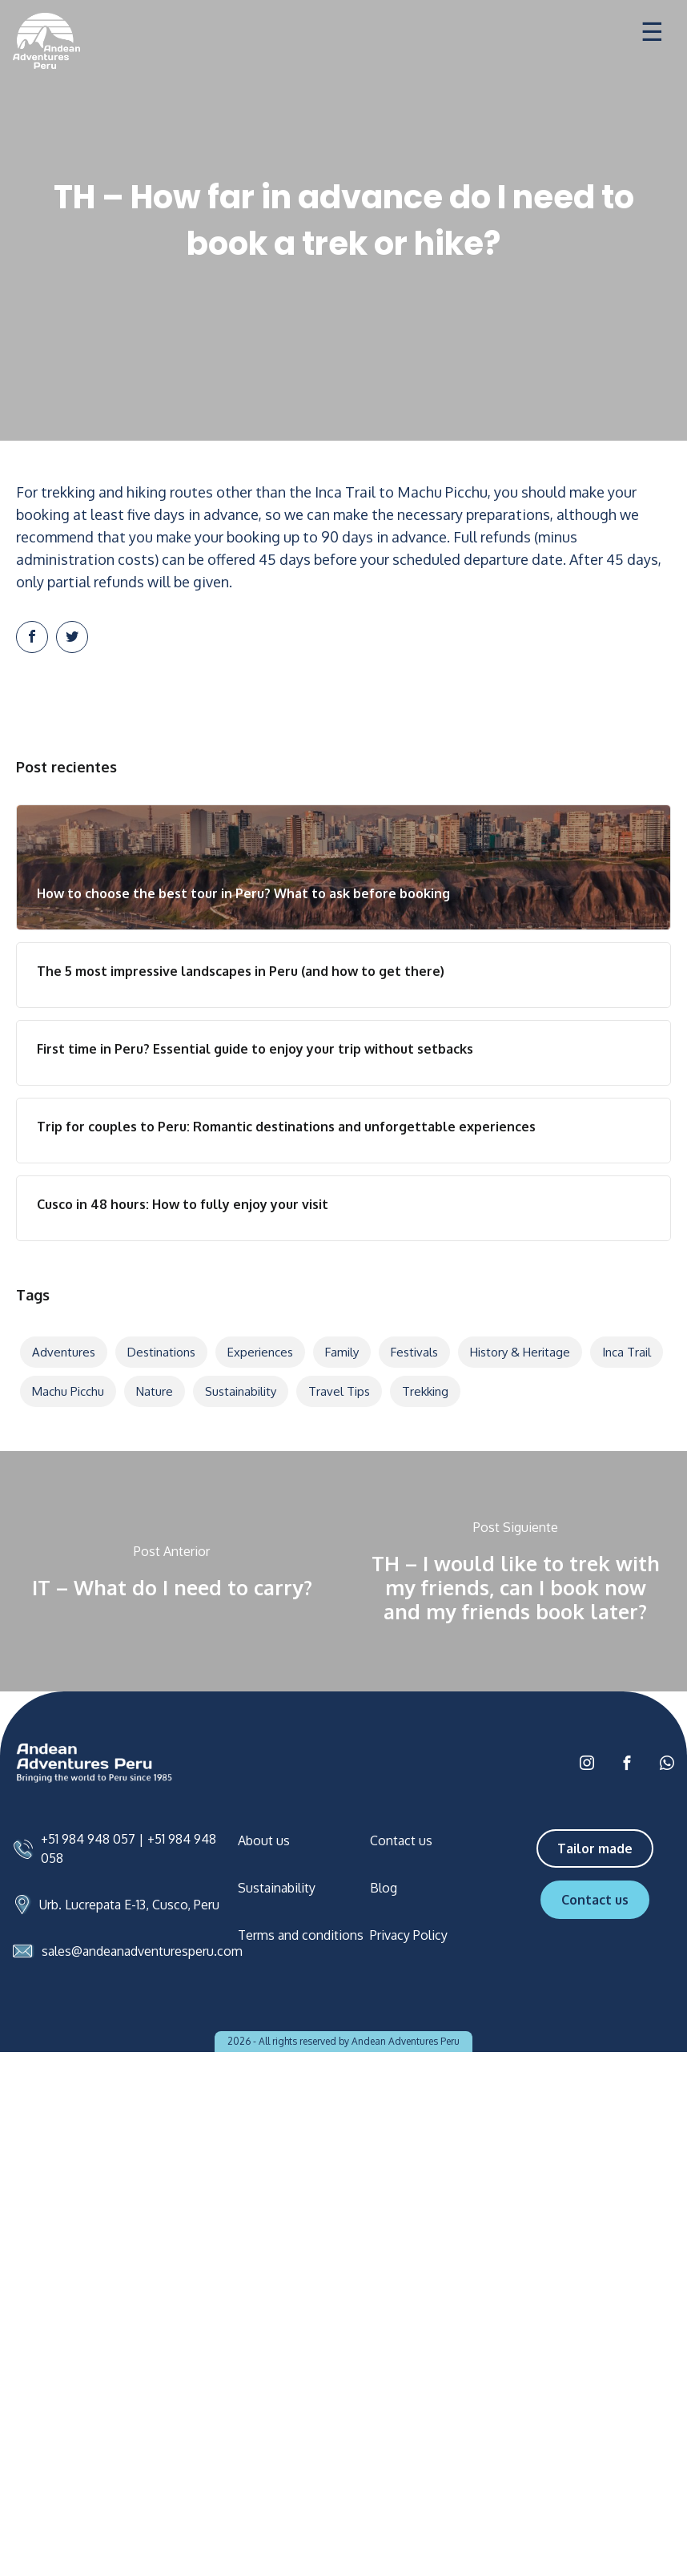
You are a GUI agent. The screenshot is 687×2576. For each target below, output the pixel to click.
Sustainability (240, 1391)
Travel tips (339, 1391)
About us (264, 1840)
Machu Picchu (68, 1391)
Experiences (260, 1352)
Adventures (63, 1352)
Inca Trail (626, 1352)
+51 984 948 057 (88, 1839)
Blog (383, 1888)
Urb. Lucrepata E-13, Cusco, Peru (129, 1905)
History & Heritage (520, 1352)
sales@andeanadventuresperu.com (142, 1951)
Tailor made (595, 1848)
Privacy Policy (409, 1935)
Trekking (425, 1391)
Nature (154, 1391)
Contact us (401, 1840)
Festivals (414, 1352)
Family (342, 1352)
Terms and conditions (301, 1935)
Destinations (161, 1352)
